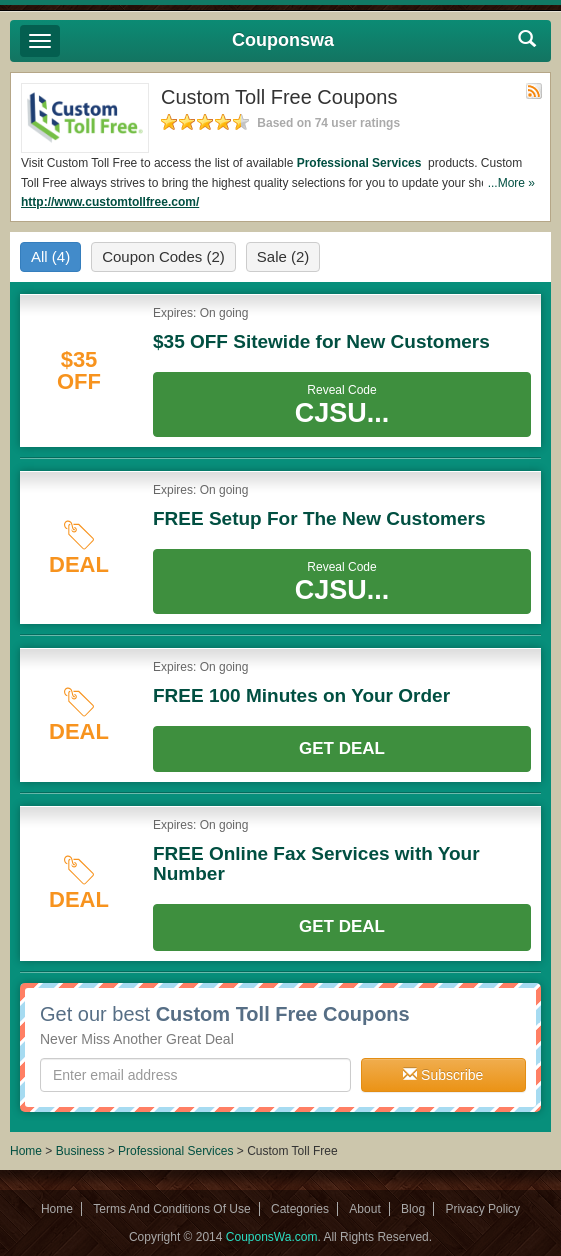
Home (26, 1151)
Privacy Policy (482, 1209)
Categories (300, 1209)
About (364, 1209)
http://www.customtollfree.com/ (110, 202)
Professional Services (361, 163)
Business (82, 1151)
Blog (413, 1209)
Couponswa (283, 40)
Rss (534, 91)
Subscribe (443, 1075)
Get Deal (342, 748)
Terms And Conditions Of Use (171, 1209)
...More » (511, 183)
